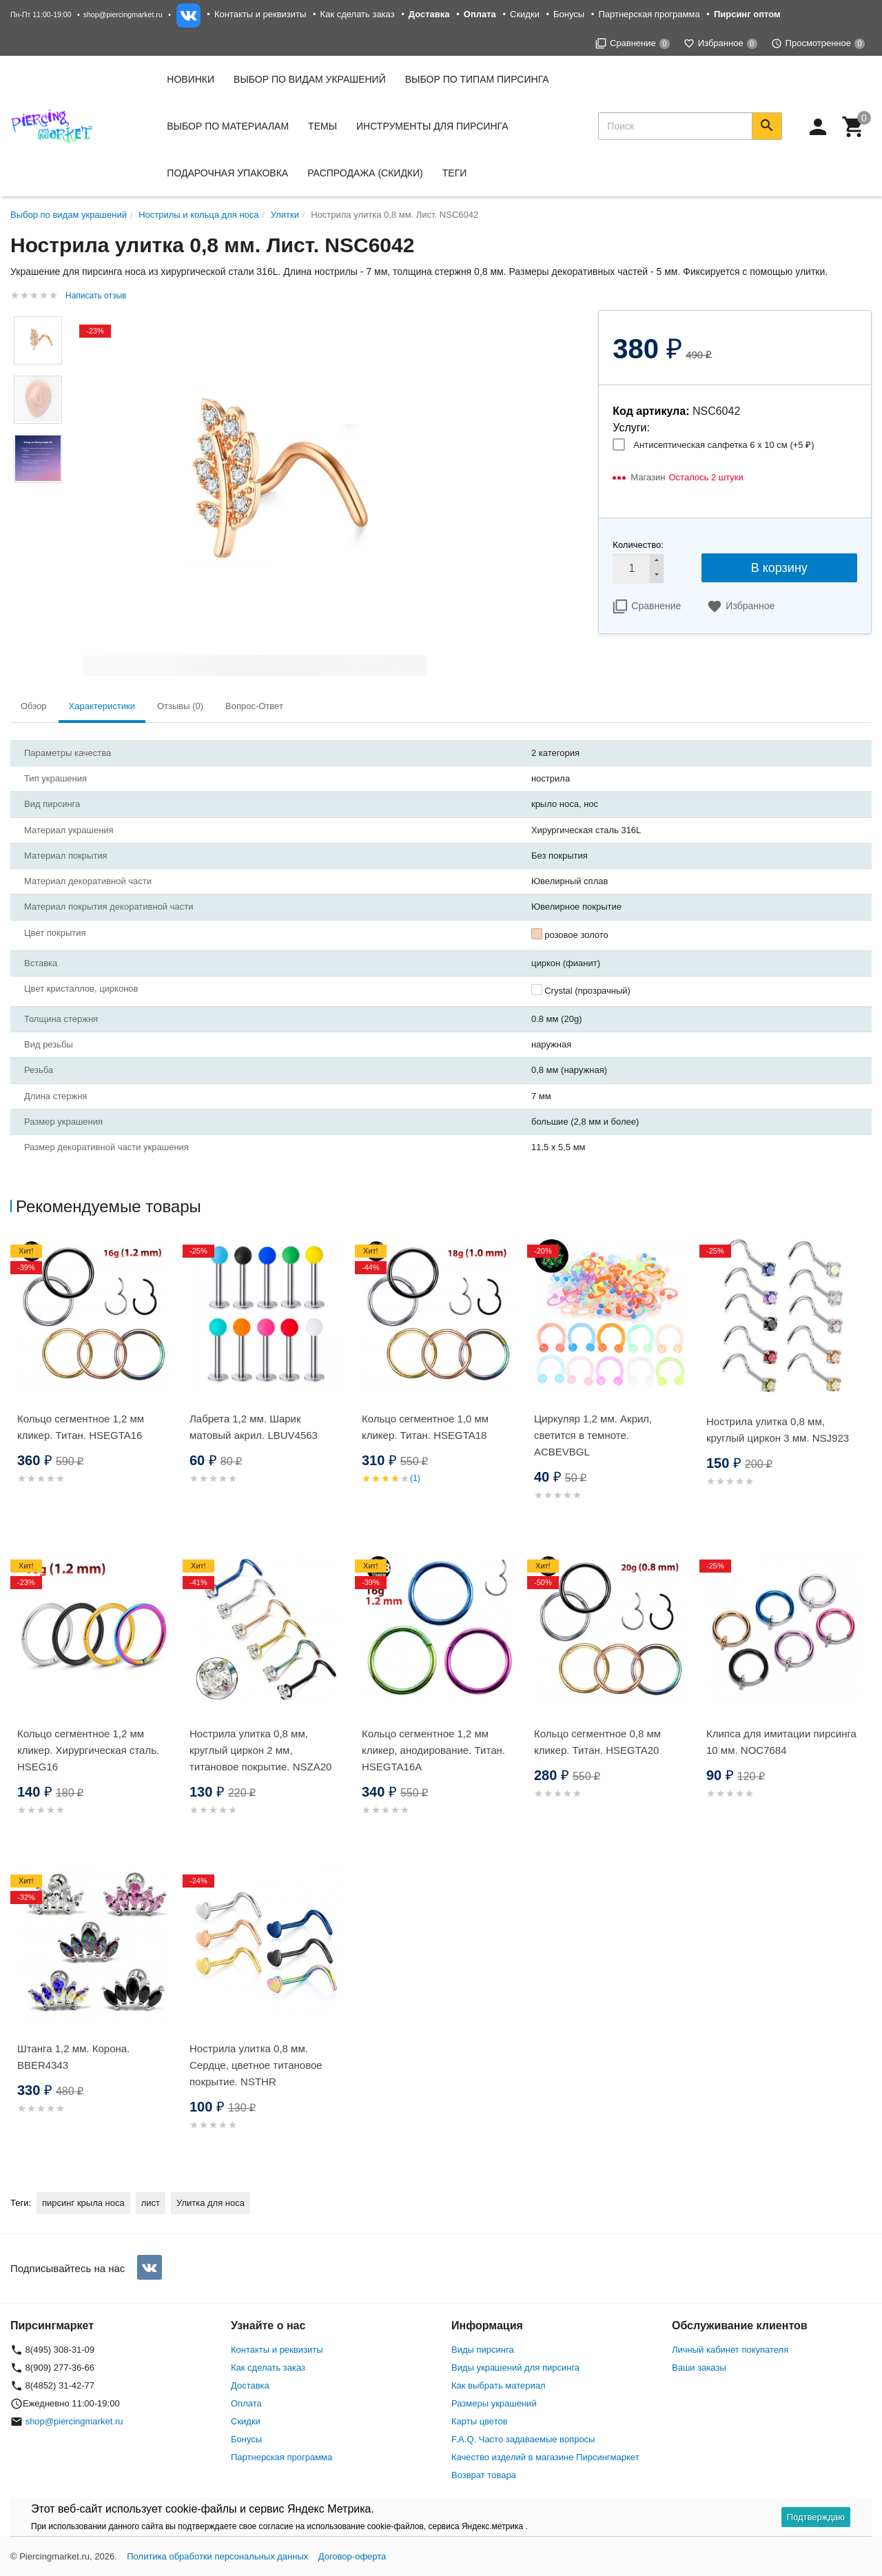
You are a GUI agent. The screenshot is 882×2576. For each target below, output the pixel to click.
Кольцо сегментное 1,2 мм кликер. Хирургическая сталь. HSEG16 (88, 1750)
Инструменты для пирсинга (432, 126)
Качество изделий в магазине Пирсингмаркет (545, 2457)
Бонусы (568, 14)
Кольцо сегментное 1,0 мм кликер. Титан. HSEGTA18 (425, 1427)
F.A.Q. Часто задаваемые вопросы (523, 2439)
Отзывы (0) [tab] (180, 706)
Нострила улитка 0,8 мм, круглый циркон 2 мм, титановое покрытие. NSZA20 (260, 1750)
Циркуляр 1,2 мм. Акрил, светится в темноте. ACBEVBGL (593, 1435)
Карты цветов (479, 2421)
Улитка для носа (210, 2203)
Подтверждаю (816, 2517)
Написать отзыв (95, 295)
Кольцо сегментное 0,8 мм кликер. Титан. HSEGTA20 (597, 1742)
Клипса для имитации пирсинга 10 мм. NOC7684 (781, 1742)
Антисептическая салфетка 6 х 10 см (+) (723, 445)
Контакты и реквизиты (260, 14)
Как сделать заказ (357, 14)
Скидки (525, 14)
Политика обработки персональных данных (217, 2556)
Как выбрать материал (498, 2385)
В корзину (779, 568)
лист (150, 2203)
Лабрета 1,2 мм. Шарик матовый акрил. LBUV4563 (253, 1427)
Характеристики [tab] (102, 706)
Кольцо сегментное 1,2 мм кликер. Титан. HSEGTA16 (80, 1427)
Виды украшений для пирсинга (515, 2367)
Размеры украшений (494, 2403)
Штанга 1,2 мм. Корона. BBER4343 (73, 2057)
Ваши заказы (699, 2367)
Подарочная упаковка (227, 172)
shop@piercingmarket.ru (123, 14)
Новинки (190, 79)
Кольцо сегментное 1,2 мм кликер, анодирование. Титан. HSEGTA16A (433, 1750)
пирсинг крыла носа (83, 2203)
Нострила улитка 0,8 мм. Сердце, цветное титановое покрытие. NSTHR (255, 2065)
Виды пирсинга (482, 2349)
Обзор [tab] (34, 706)
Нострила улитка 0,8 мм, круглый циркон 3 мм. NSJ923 (777, 1429)
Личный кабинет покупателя (730, 2349)
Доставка (250, 2385)
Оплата (246, 2403)
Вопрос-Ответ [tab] (254, 706)
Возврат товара (483, 2475)
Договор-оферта (352, 2556)
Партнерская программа (648, 14)
